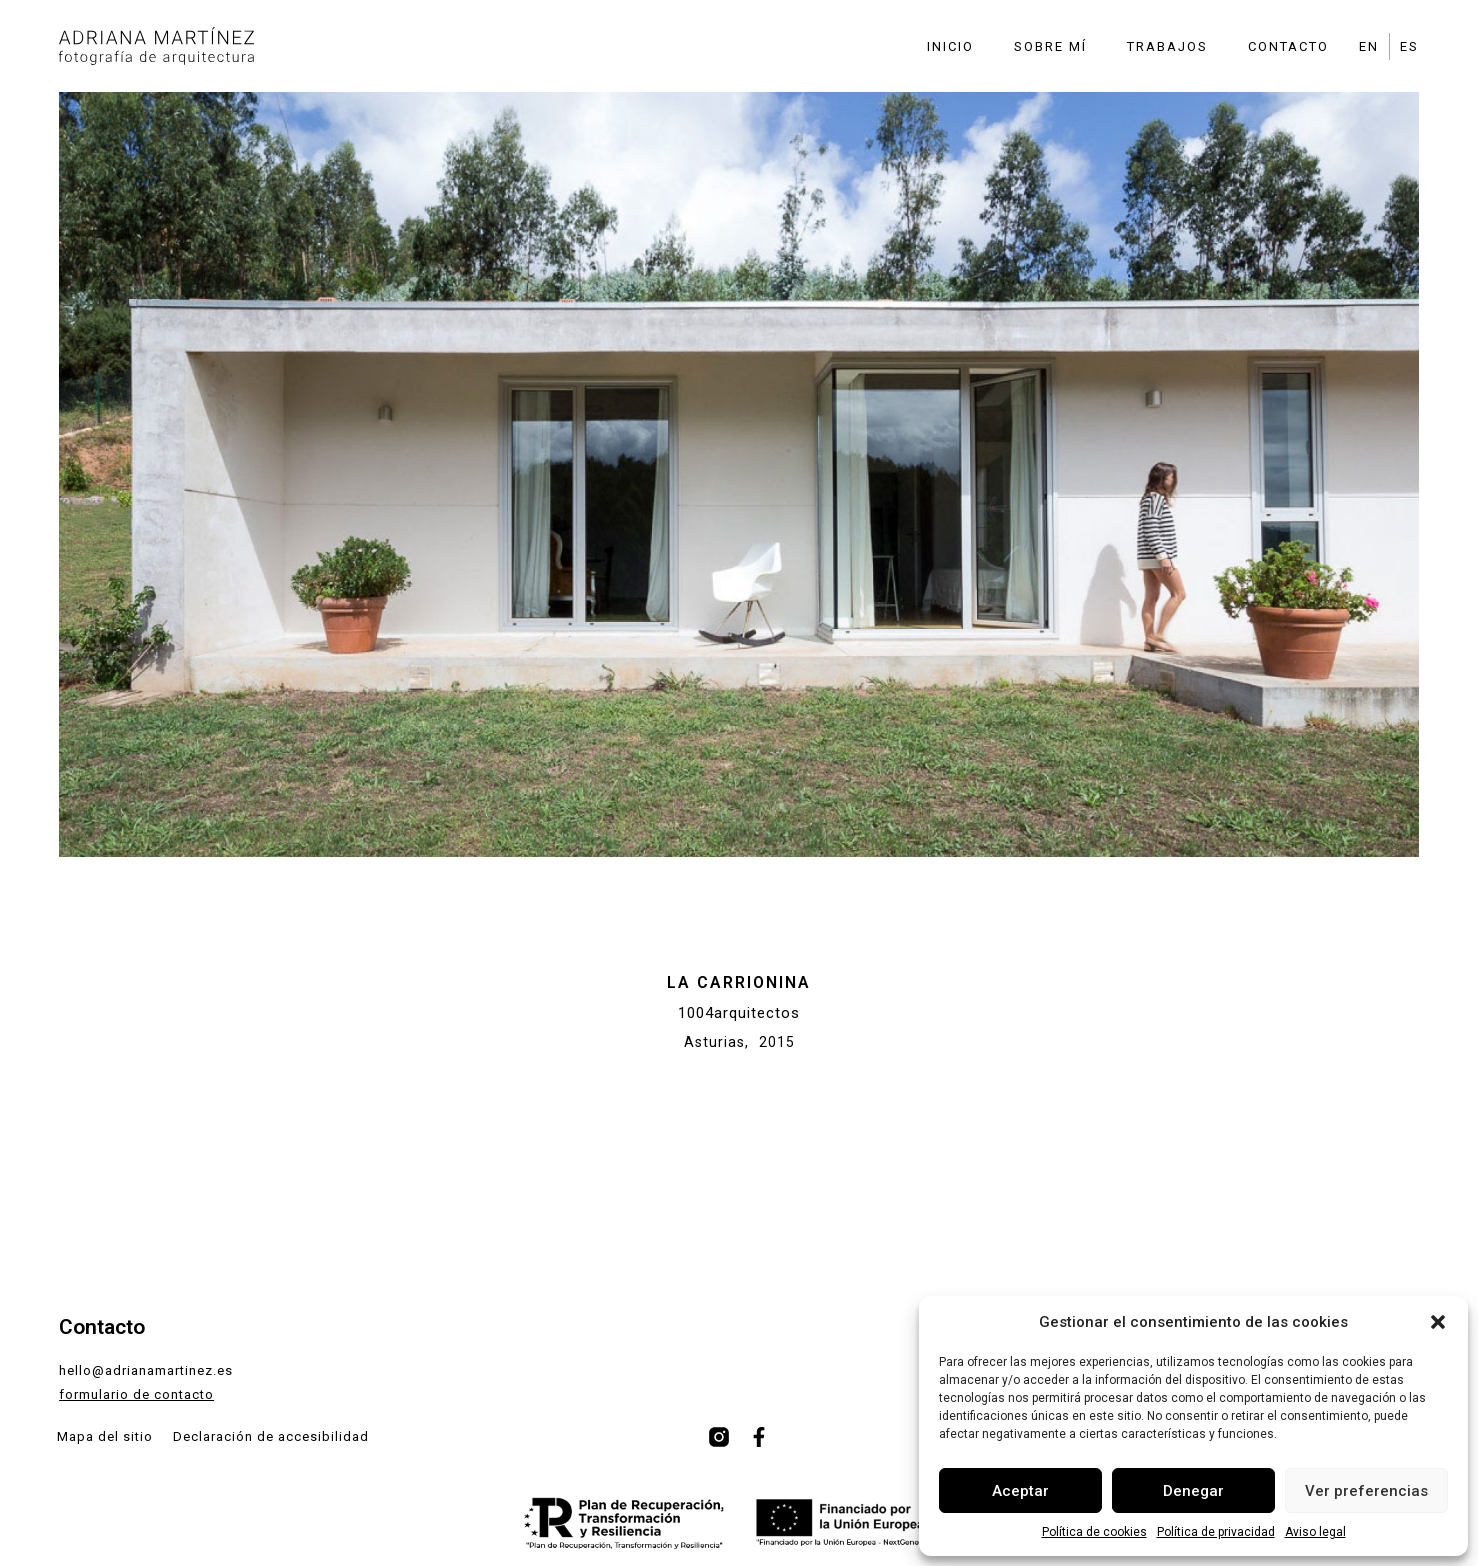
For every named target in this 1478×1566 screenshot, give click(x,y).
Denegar (1193, 1491)
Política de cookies (1094, 1532)
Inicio (950, 46)
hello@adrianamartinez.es (146, 1370)
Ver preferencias (1366, 1491)
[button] (1438, 1322)
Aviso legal (1315, 1532)
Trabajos (1167, 46)
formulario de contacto (136, 1394)
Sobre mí (1050, 46)
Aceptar (1020, 1491)
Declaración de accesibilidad (271, 1436)
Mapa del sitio (105, 1436)
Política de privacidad (1216, 1532)
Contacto (1288, 46)
